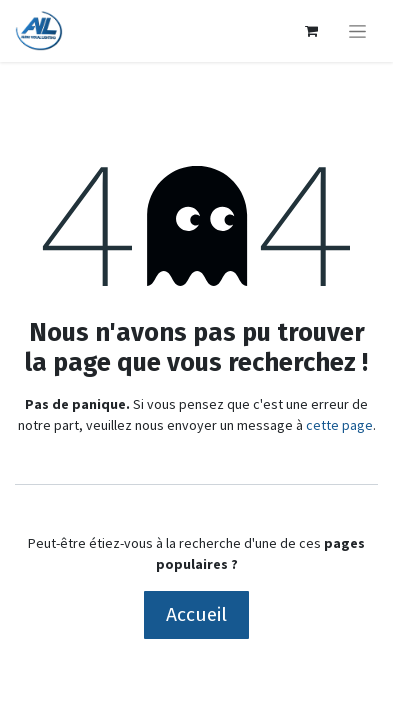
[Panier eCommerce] (311, 31)
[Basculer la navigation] (357, 31)
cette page (339, 425)
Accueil (196, 614)
